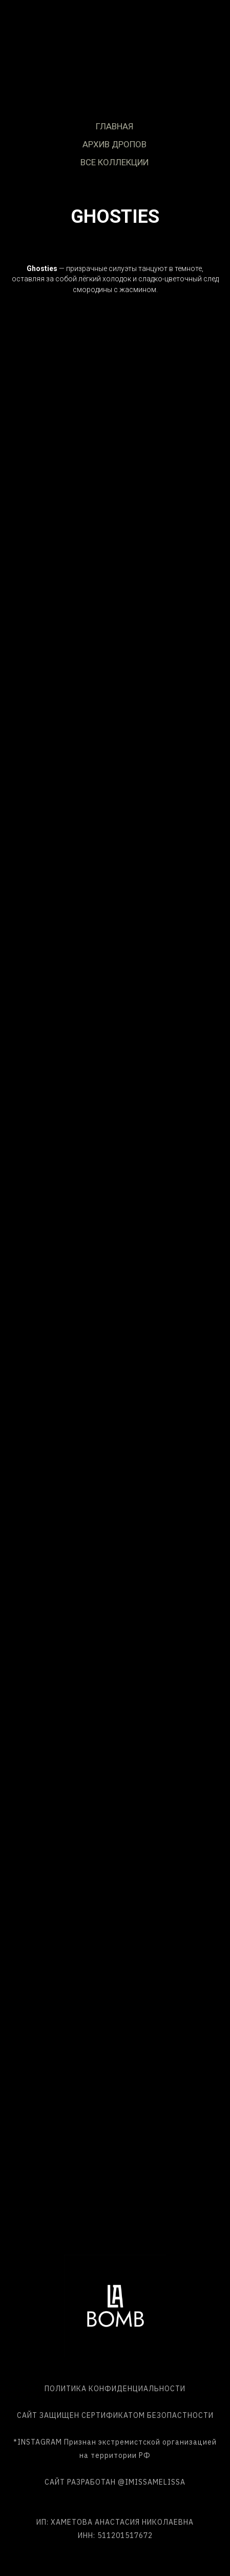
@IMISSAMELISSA (151, 2482)
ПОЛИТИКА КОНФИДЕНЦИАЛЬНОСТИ (115, 2388)
